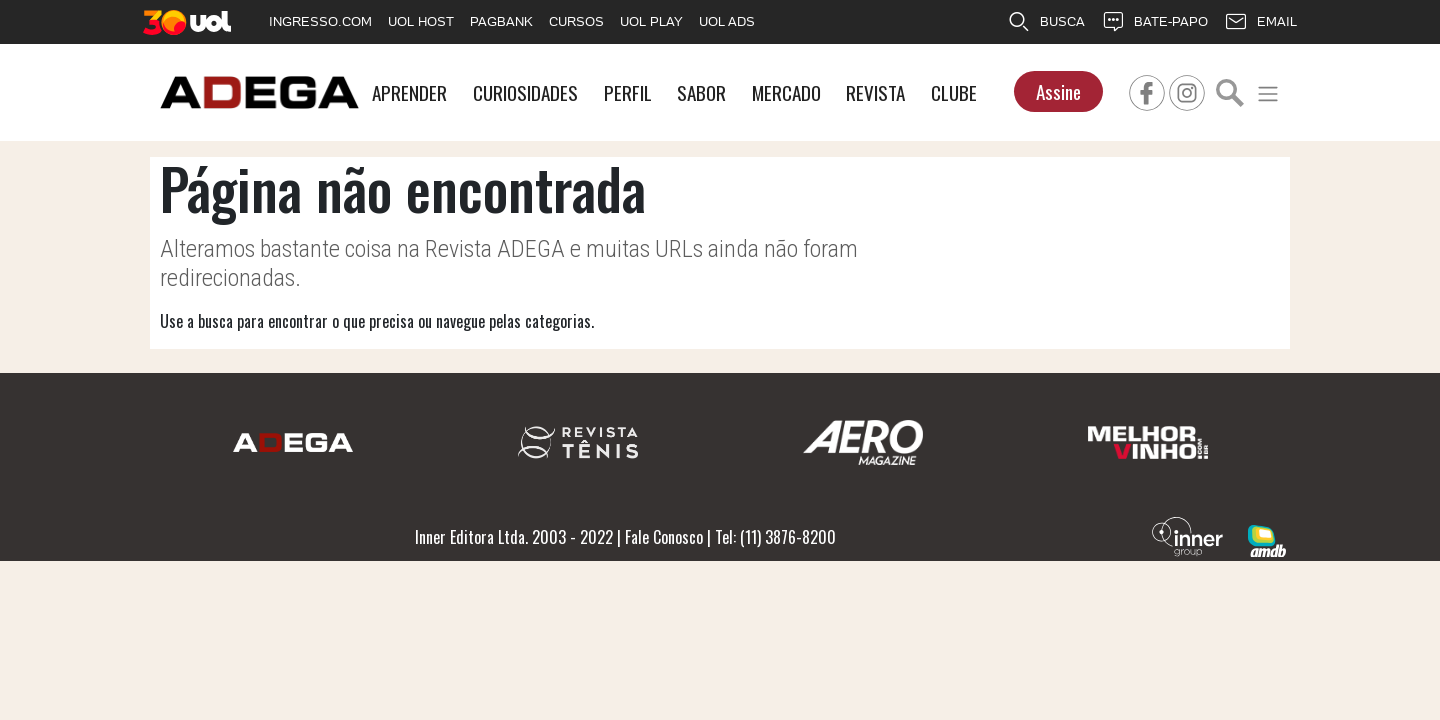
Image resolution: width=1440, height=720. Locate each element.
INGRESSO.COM (320, 21)
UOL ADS (727, 21)
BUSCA (1046, 22)
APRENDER (409, 92)
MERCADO (786, 92)
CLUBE (954, 92)
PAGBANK (501, 21)
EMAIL (1260, 22)
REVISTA (875, 92)
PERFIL (628, 92)
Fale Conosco (664, 537)
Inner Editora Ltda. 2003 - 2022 (514, 537)
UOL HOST (421, 21)
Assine (1058, 91)
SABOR (701, 92)
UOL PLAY (651, 21)
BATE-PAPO (1154, 22)
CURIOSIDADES (525, 92)
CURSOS (576, 21)
